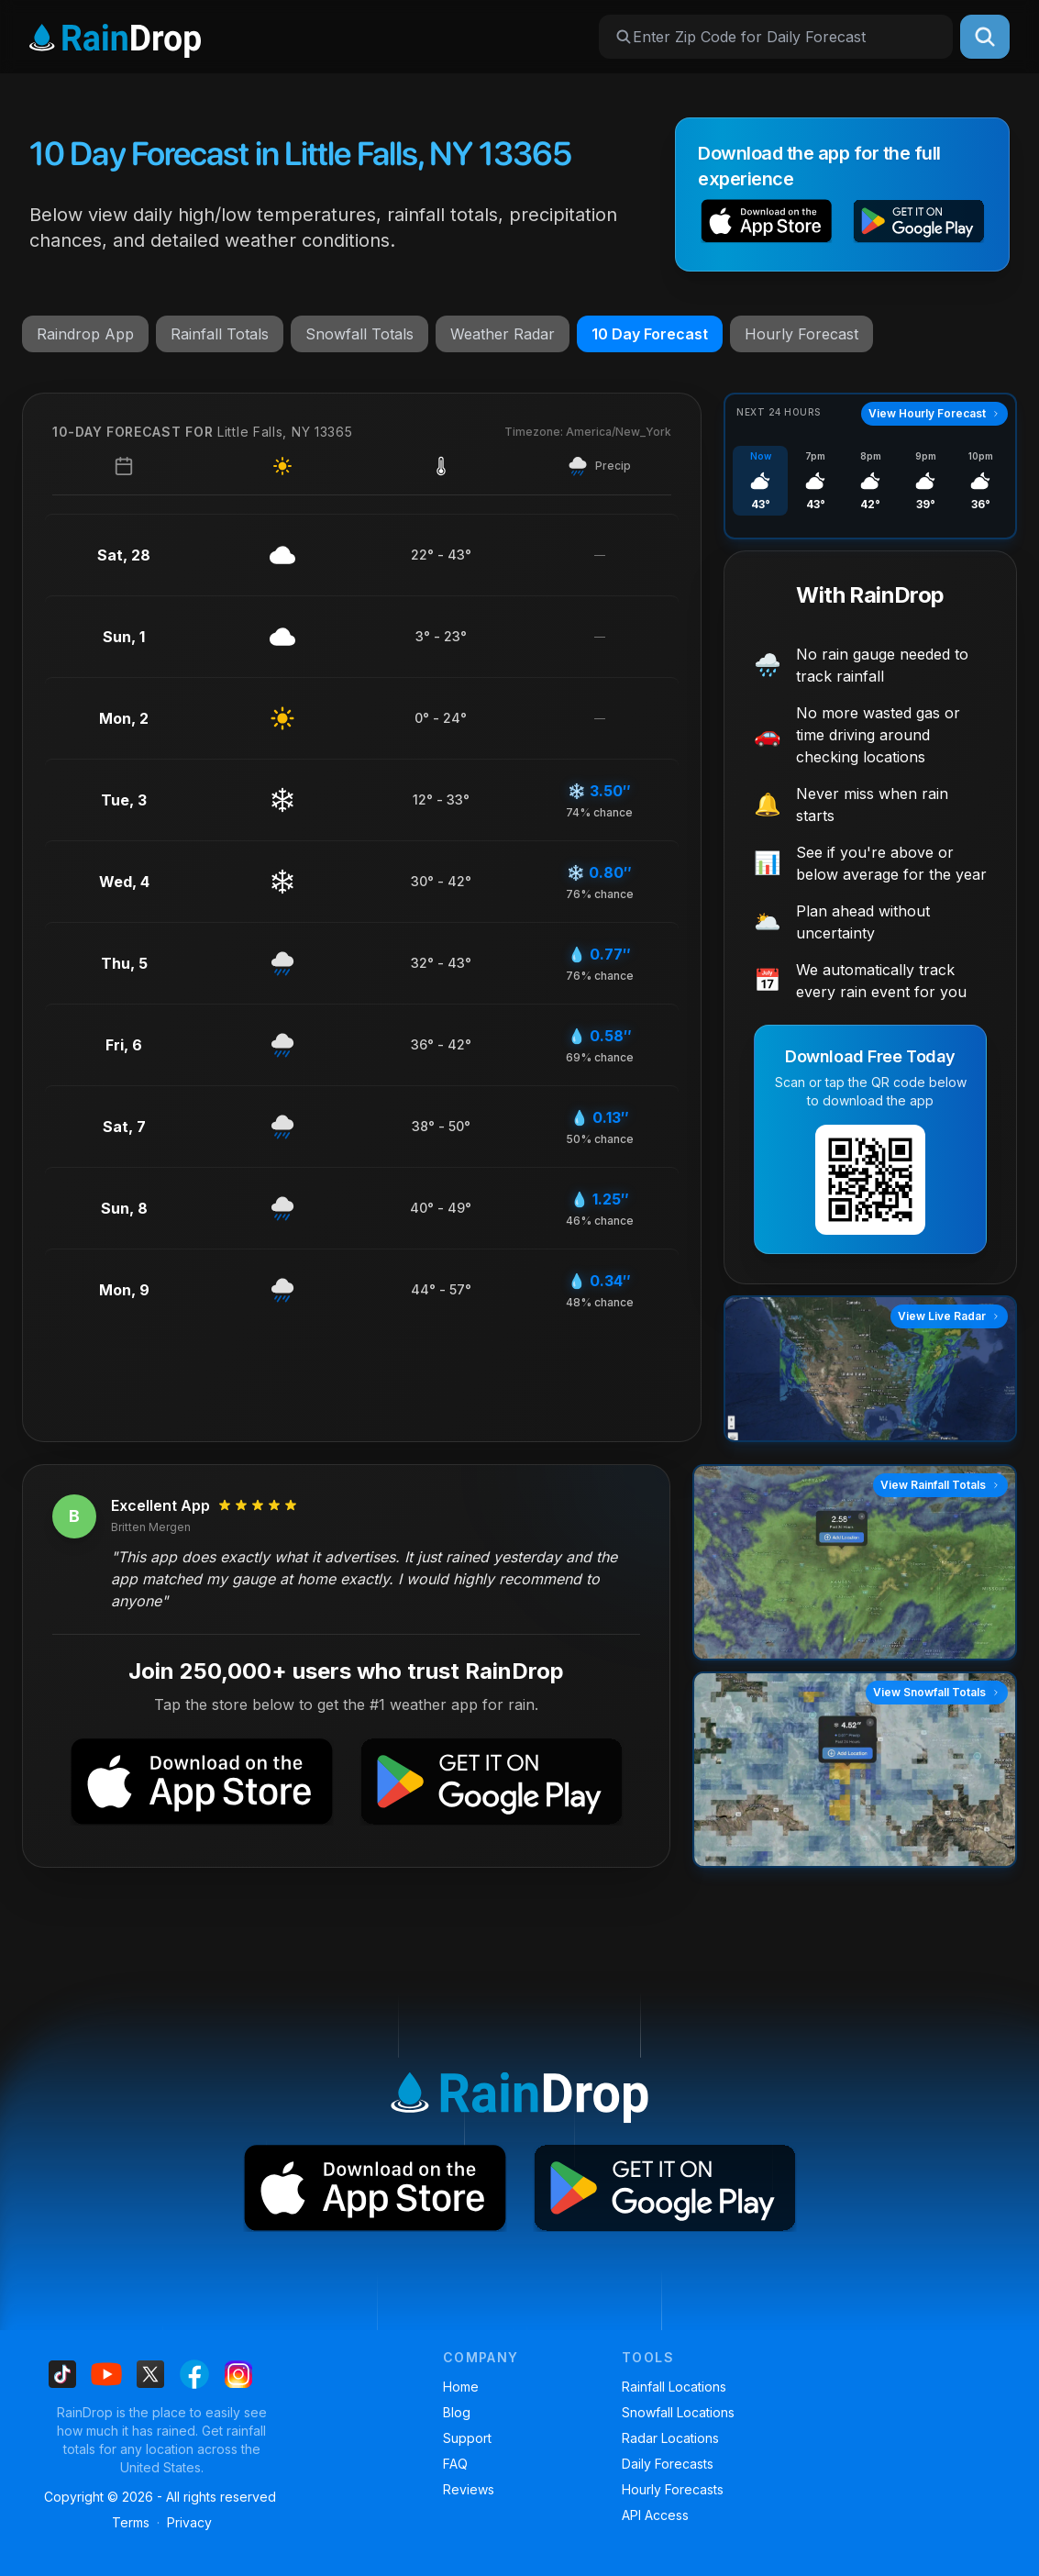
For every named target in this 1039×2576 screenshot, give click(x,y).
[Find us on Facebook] (194, 2374)
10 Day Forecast (649, 334)
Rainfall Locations (674, 2386)
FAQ (455, 2463)
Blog (456, 2412)
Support (467, 2438)
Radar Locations (670, 2438)
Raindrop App (85, 334)
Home (461, 2386)
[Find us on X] (150, 2374)
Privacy (189, 2522)
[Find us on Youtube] (106, 2374)
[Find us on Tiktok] (62, 2374)
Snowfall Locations (678, 2412)
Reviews (468, 2489)
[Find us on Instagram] (238, 2374)
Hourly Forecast (801, 334)
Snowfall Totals (359, 334)
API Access (655, 2515)
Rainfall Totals (220, 334)
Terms (130, 2522)
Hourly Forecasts (673, 2489)
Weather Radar (502, 334)
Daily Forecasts (667, 2463)
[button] (766, 224)
